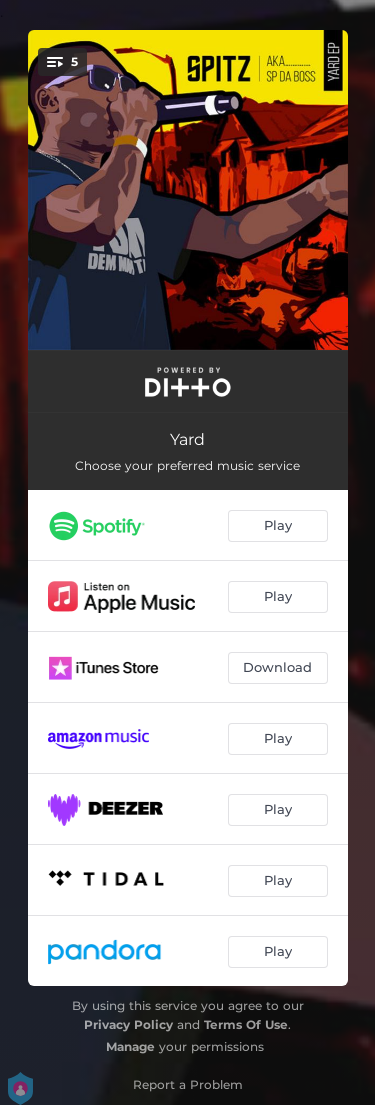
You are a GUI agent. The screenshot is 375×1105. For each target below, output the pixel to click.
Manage (130, 1046)
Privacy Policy (128, 1024)
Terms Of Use (246, 1024)
